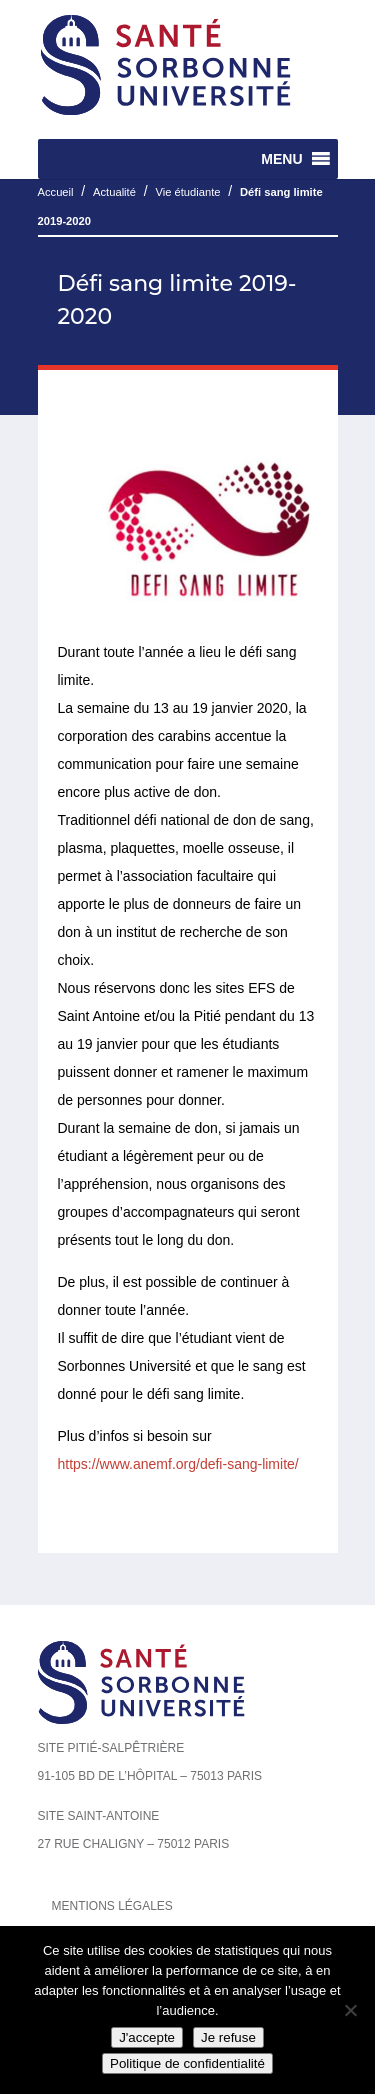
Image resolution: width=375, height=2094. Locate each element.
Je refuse (228, 2037)
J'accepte (147, 2037)
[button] (281, 159)
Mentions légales (112, 1906)
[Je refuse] (350, 2010)
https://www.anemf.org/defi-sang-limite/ (178, 1464)
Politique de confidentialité (187, 2063)
